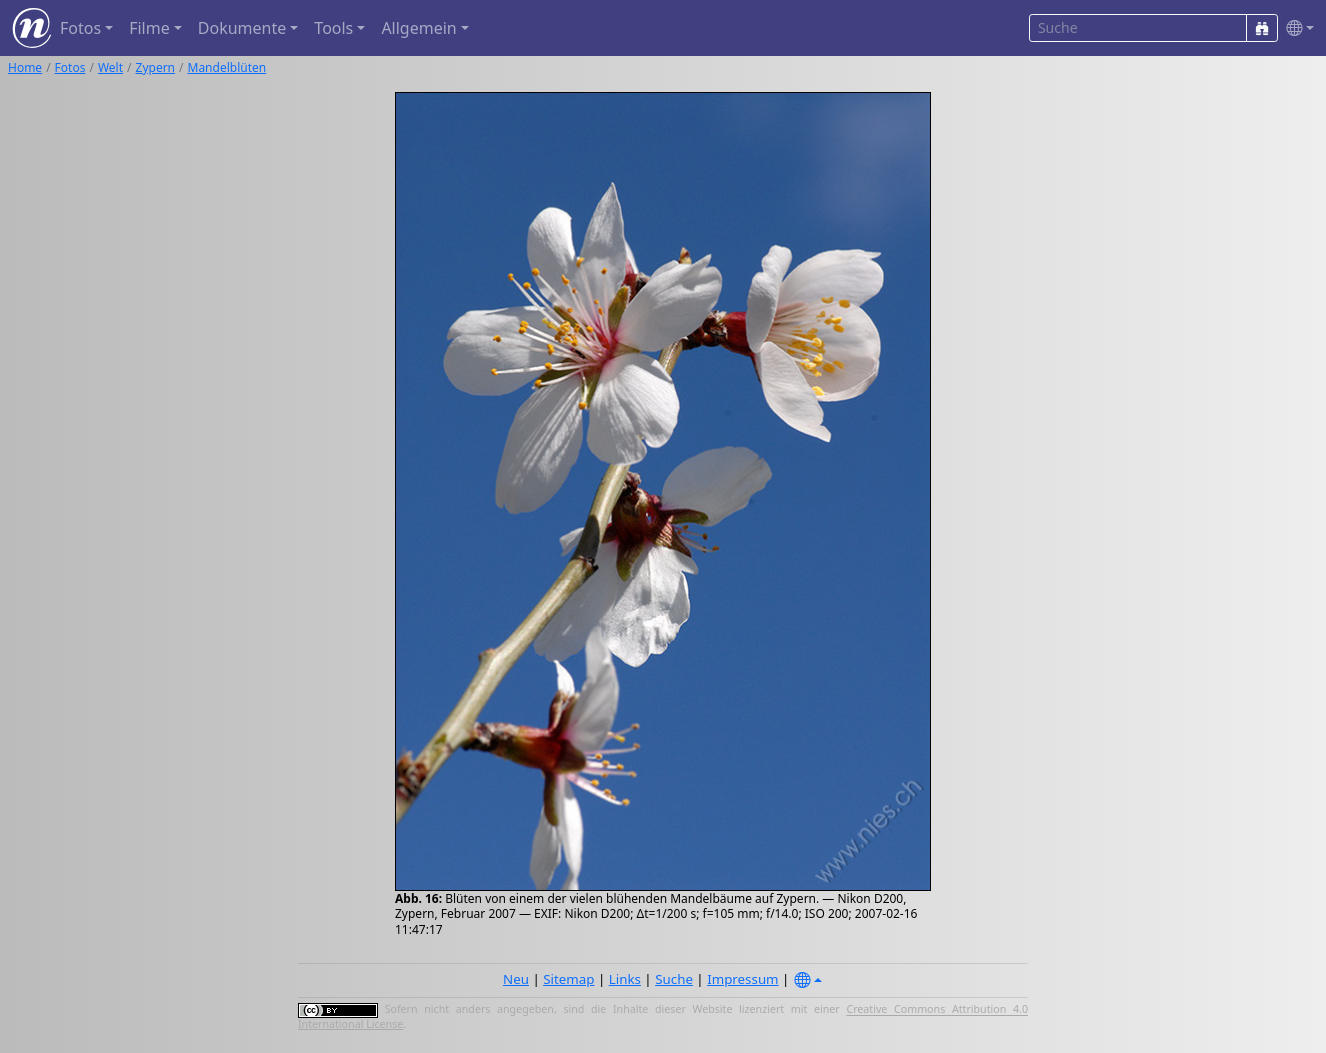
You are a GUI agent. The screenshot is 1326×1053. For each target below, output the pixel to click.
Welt (110, 67)
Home (25, 67)
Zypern (156, 67)
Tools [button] (333, 28)
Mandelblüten (227, 67)
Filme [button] (149, 28)
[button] (1296, 28)
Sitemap (568, 979)
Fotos (70, 67)
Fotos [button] (80, 28)
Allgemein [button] (418, 28)
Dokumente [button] (242, 28)
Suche (674, 979)
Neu (516, 979)
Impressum (742, 979)
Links (625, 979)
